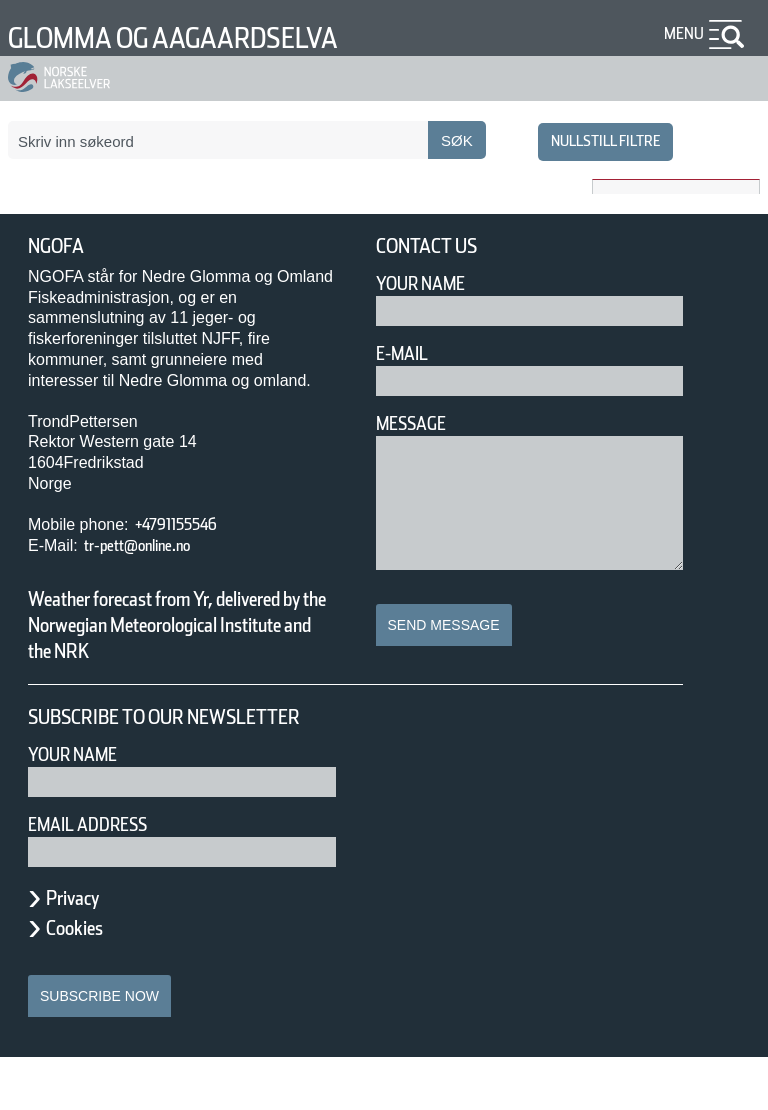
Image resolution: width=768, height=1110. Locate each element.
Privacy (82, 950)
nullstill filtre (594, 141)
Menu (680, 33)
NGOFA (62, 246)
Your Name (430, 283)
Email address (101, 876)
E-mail (406, 353)
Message (419, 423)
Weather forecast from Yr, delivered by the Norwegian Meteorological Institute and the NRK (168, 638)
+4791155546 (192, 524)
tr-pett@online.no (154, 545)
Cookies (85, 980)
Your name (82, 806)
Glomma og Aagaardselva (214, 37)
